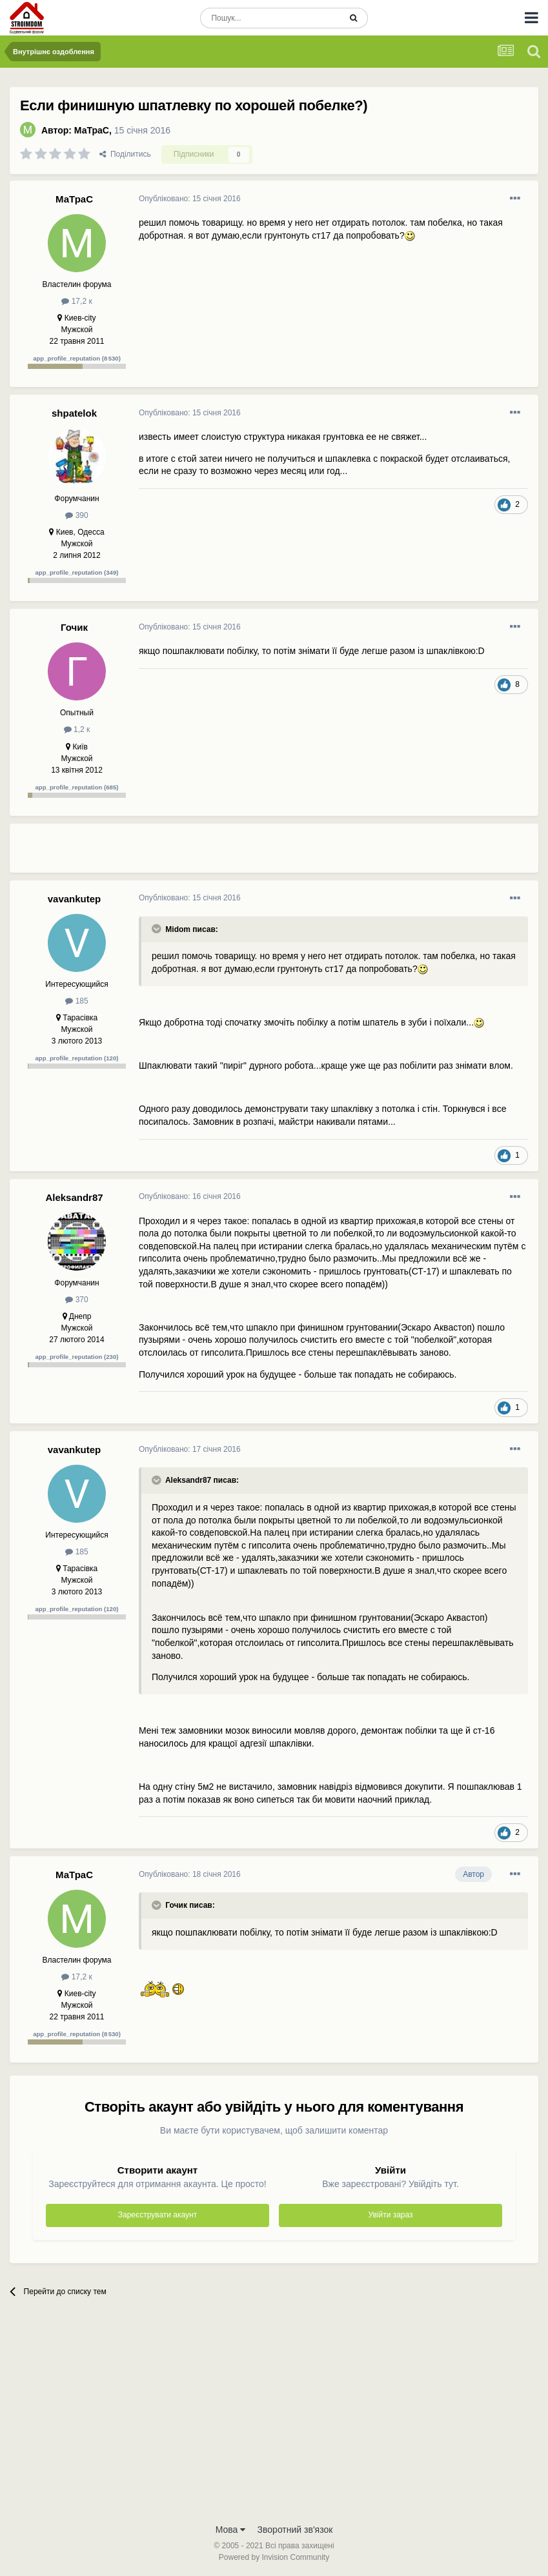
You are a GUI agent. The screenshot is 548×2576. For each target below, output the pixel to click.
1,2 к (77, 729)
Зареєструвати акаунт (157, 2214)
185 (76, 1001)
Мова (231, 2529)
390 (76, 515)
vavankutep (74, 898)
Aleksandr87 (74, 1197)
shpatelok (74, 413)
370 (76, 1299)
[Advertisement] (290, 853)
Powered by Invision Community (274, 2557)
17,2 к (76, 301)
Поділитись (125, 154)
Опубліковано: (190, 198)
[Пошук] (270, 18)
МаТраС (91, 130)
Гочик (74, 627)
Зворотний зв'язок (295, 2529)
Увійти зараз (390, 2214)
